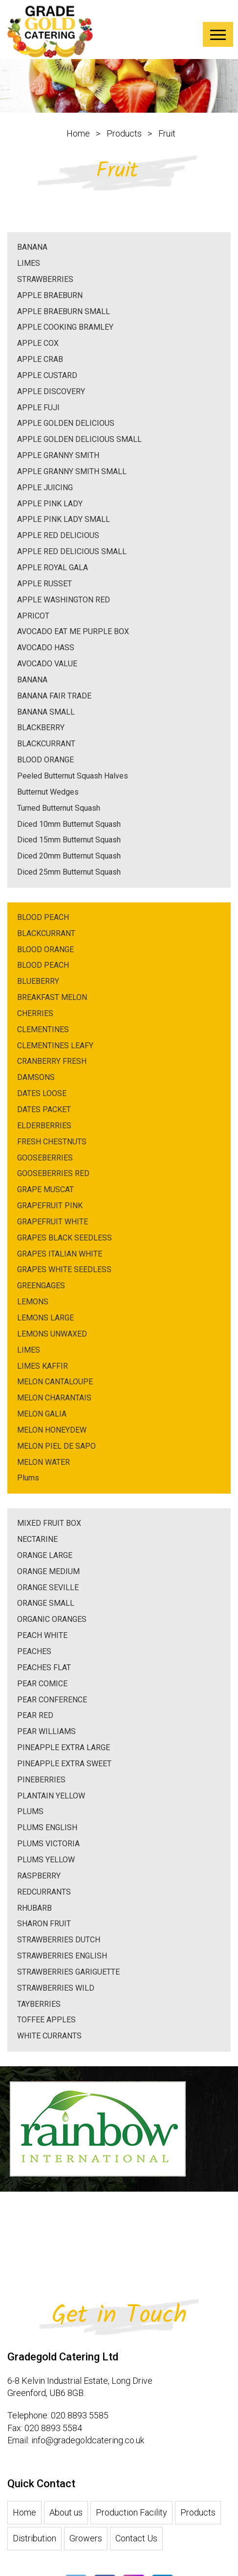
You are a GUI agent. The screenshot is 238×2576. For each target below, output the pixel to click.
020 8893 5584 (53, 2506)
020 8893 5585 (79, 2493)
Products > (136, 133)
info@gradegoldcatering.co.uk (87, 2518)
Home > (90, 133)
